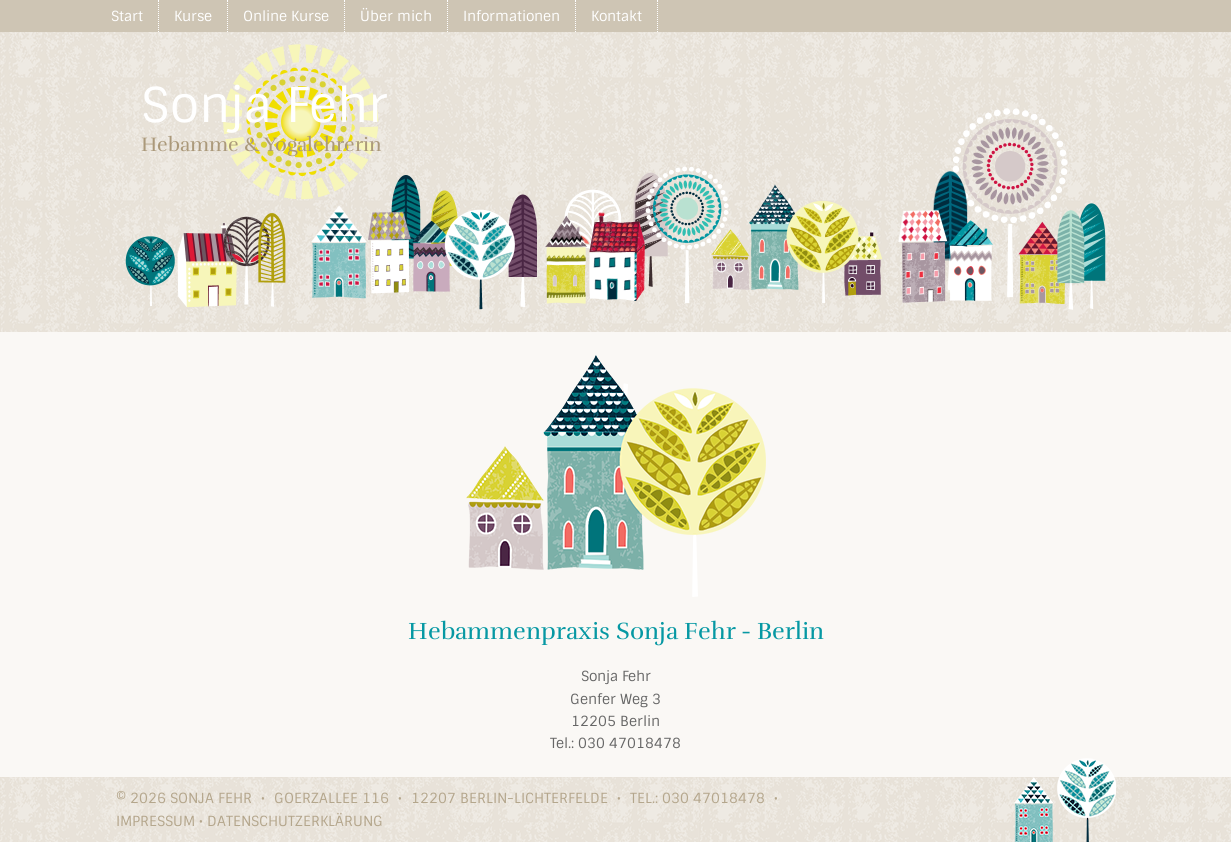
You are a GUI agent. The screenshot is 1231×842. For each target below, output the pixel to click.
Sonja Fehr (264, 105)
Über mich (396, 16)
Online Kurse (286, 16)
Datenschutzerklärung (295, 821)
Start (127, 16)
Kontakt (616, 16)
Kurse (193, 16)
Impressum (155, 821)
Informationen (511, 16)
